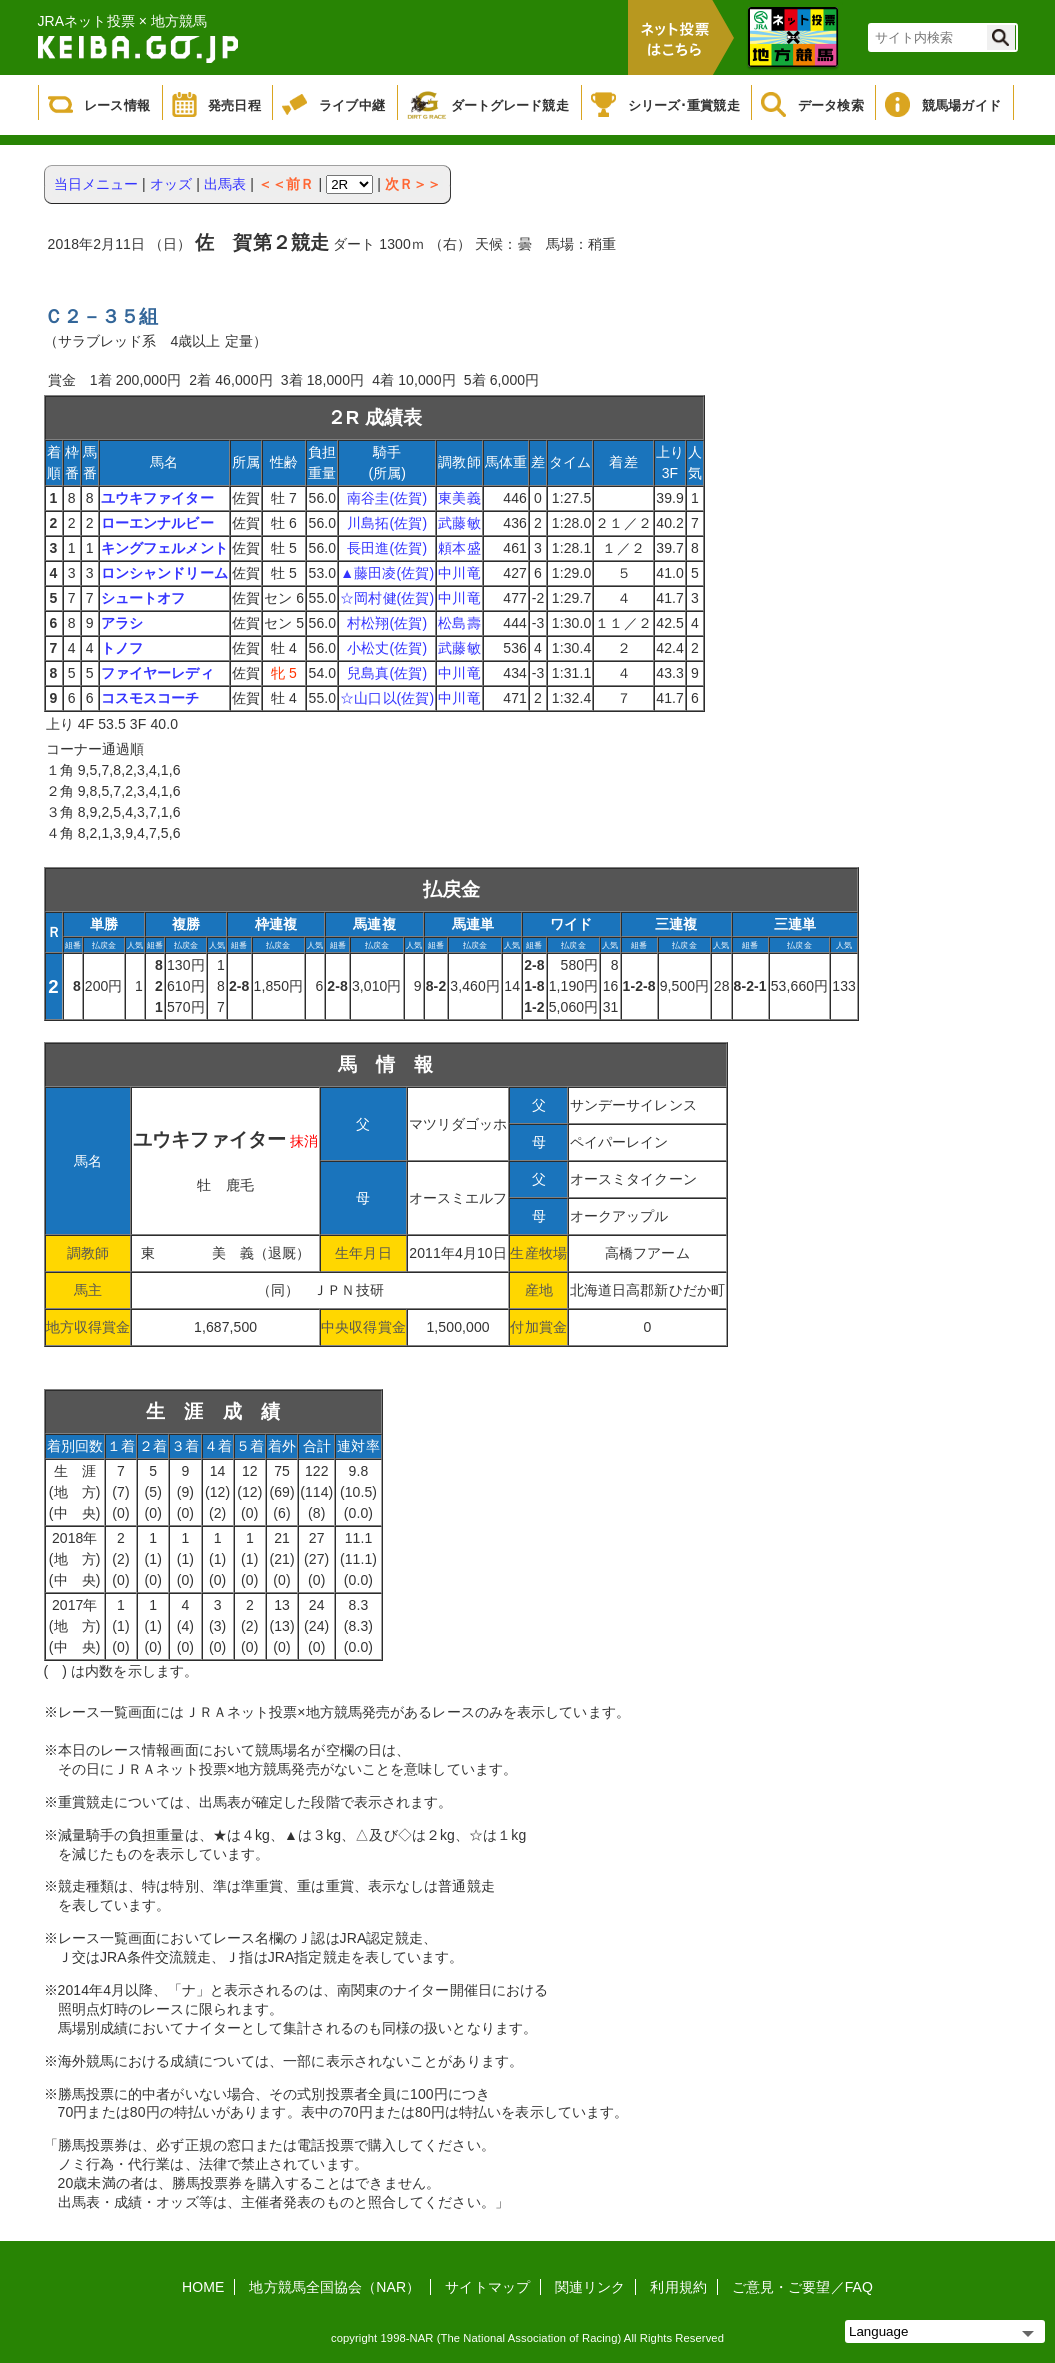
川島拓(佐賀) (387, 523)
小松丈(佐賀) (387, 648)
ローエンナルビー (157, 523)
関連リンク (590, 2287)
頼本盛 (459, 548)
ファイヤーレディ (157, 673)
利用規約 (678, 2287)
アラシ (122, 623)
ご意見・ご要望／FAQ (802, 2287)
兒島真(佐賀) (387, 673)
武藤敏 (459, 523)
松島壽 (459, 623)
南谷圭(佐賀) (387, 498)
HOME (203, 2287)
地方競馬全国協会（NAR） (334, 2287)
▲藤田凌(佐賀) (387, 573)
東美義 (459, 498)
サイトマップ (487, 2287)
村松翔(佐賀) (387, 623)
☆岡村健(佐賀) (387, 598)
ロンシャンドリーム (164, 573)
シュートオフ (143, 598)
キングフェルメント (164, 548)
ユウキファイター (157, 498)
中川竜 (459, 573)
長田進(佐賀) (387, 548)
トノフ (122, 648)
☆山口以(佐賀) (387, 698)
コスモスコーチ (150, 698)
